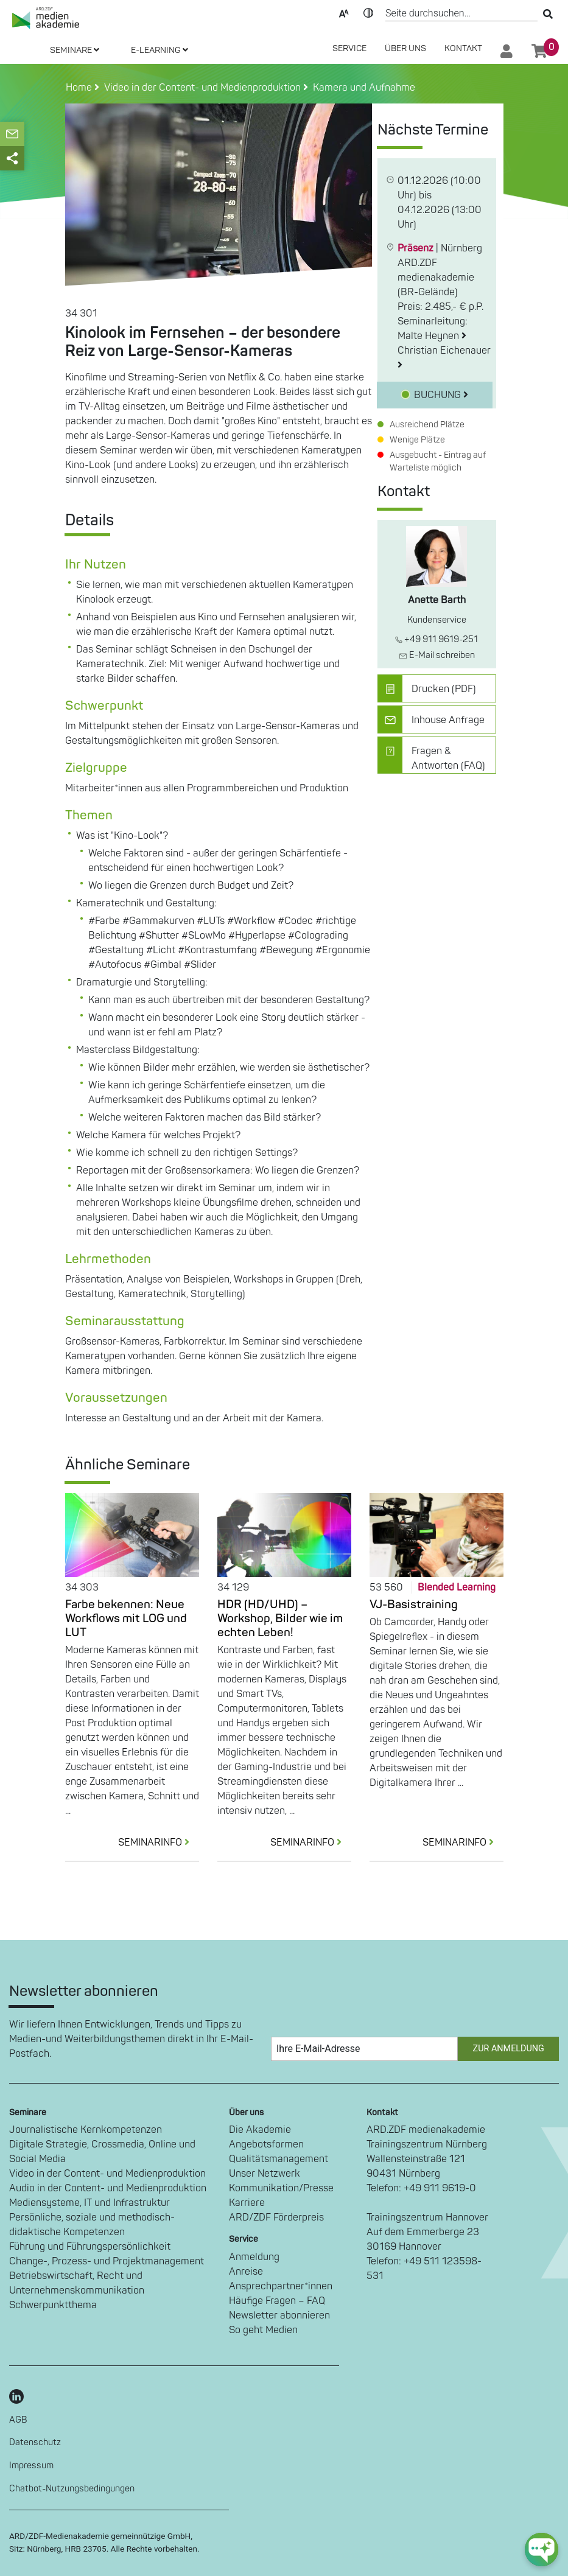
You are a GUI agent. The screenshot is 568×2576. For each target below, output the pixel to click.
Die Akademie (260, 2130)
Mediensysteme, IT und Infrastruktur (89, 2203)
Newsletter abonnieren (279, 2315)
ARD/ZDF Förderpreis (276, 2217)
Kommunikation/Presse (281, 2188)
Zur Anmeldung (508, 2048)
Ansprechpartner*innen (280, 2286)
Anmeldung (254, 2257)
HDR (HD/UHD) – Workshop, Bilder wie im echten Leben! (280, 1618)
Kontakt (463, 48)
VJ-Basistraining (414, 1604)
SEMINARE (74, 50)
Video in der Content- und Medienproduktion (107, 2174)
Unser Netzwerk (264, 2174)
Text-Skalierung (344, 12)
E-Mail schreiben (437, 655)
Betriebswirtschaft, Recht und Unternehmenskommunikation (76, 2283)
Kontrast (368, 12)
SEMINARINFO (158, 1842)
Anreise (246, 2272)
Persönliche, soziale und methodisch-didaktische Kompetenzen (92, 2224)
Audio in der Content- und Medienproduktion (107, 2188)
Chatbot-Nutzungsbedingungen (72, 2488)
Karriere (247, 2203)
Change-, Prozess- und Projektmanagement (106, 2261)
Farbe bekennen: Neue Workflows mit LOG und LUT (126, 1618)
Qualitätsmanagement (278, 2159)
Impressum (31, 2465)
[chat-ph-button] (541, 2549)
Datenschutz (35, 2442)
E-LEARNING (159, 50)
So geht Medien (263, 2330)
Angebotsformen (266, 2144)
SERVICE (349, 48)
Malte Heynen (432, 336)
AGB (18, 2420)
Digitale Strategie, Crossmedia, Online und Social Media (102, 2151)
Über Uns (405, 48)
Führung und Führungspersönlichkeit (89, 2247)
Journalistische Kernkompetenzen (85, 2130)
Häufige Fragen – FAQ (277, 2301)
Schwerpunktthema (53, 2305)
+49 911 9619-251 (436, 639)
